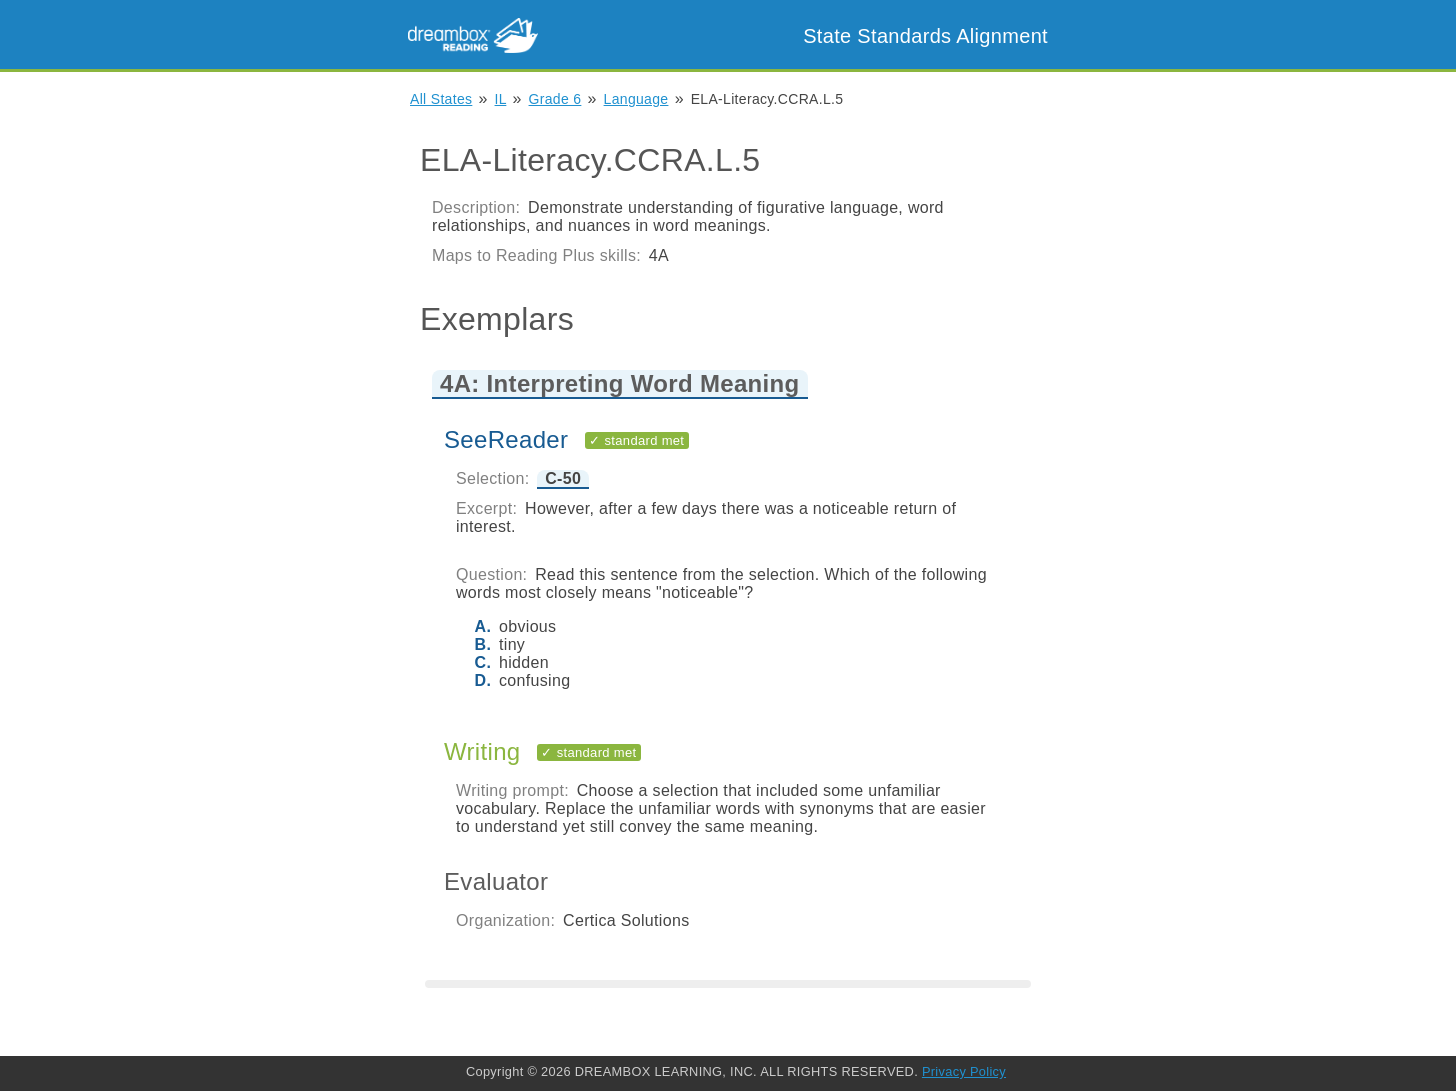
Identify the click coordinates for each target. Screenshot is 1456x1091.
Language (636, 99)
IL (501, 99)
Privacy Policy (964, 1071)
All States (441, 99)
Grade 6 (555, 99)
